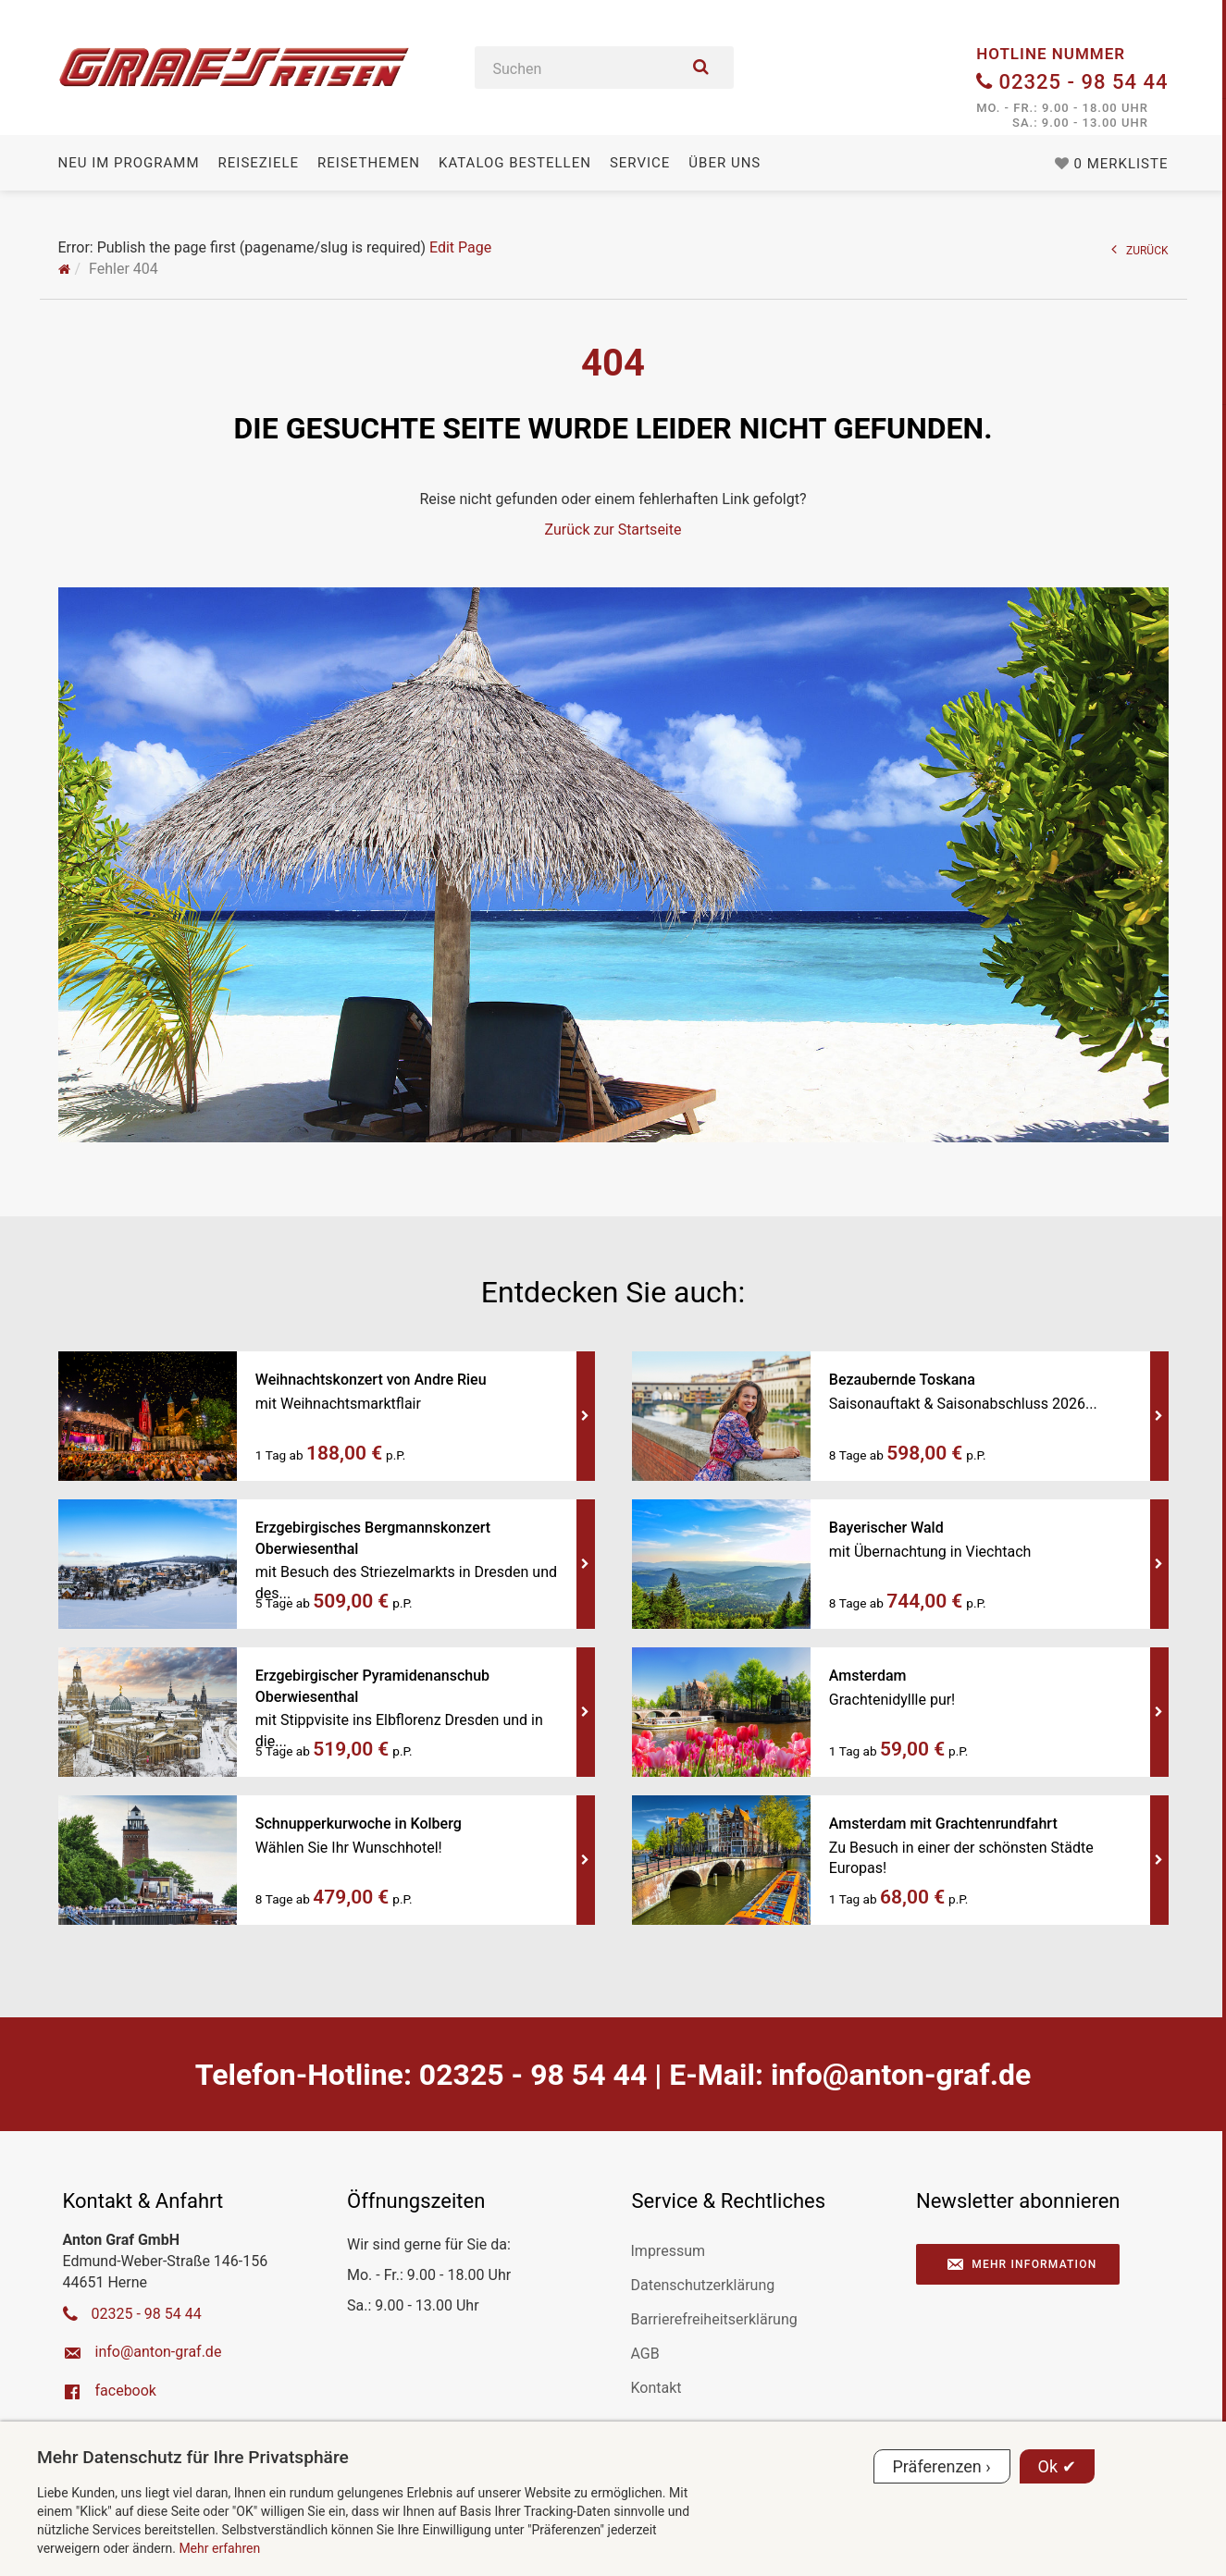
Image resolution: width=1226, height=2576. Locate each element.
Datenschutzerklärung (703, 2285)
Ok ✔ (1057, 2466)
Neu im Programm (129, 162)
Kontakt (656, 2388)
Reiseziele (258, 162)
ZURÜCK (1140, 249)
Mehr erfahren (219, 2548)
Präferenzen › (942, 2466)
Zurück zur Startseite (613, 529)
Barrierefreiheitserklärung (714, 2319)
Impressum (668, 2251)
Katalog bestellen (515, 162)
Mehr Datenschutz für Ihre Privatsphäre (193, 2457)
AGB (645, 2353)
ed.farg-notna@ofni (901, 2074)
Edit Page (460, 247)
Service (640, 162)
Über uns (724, 162)
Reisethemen (368, 162)
